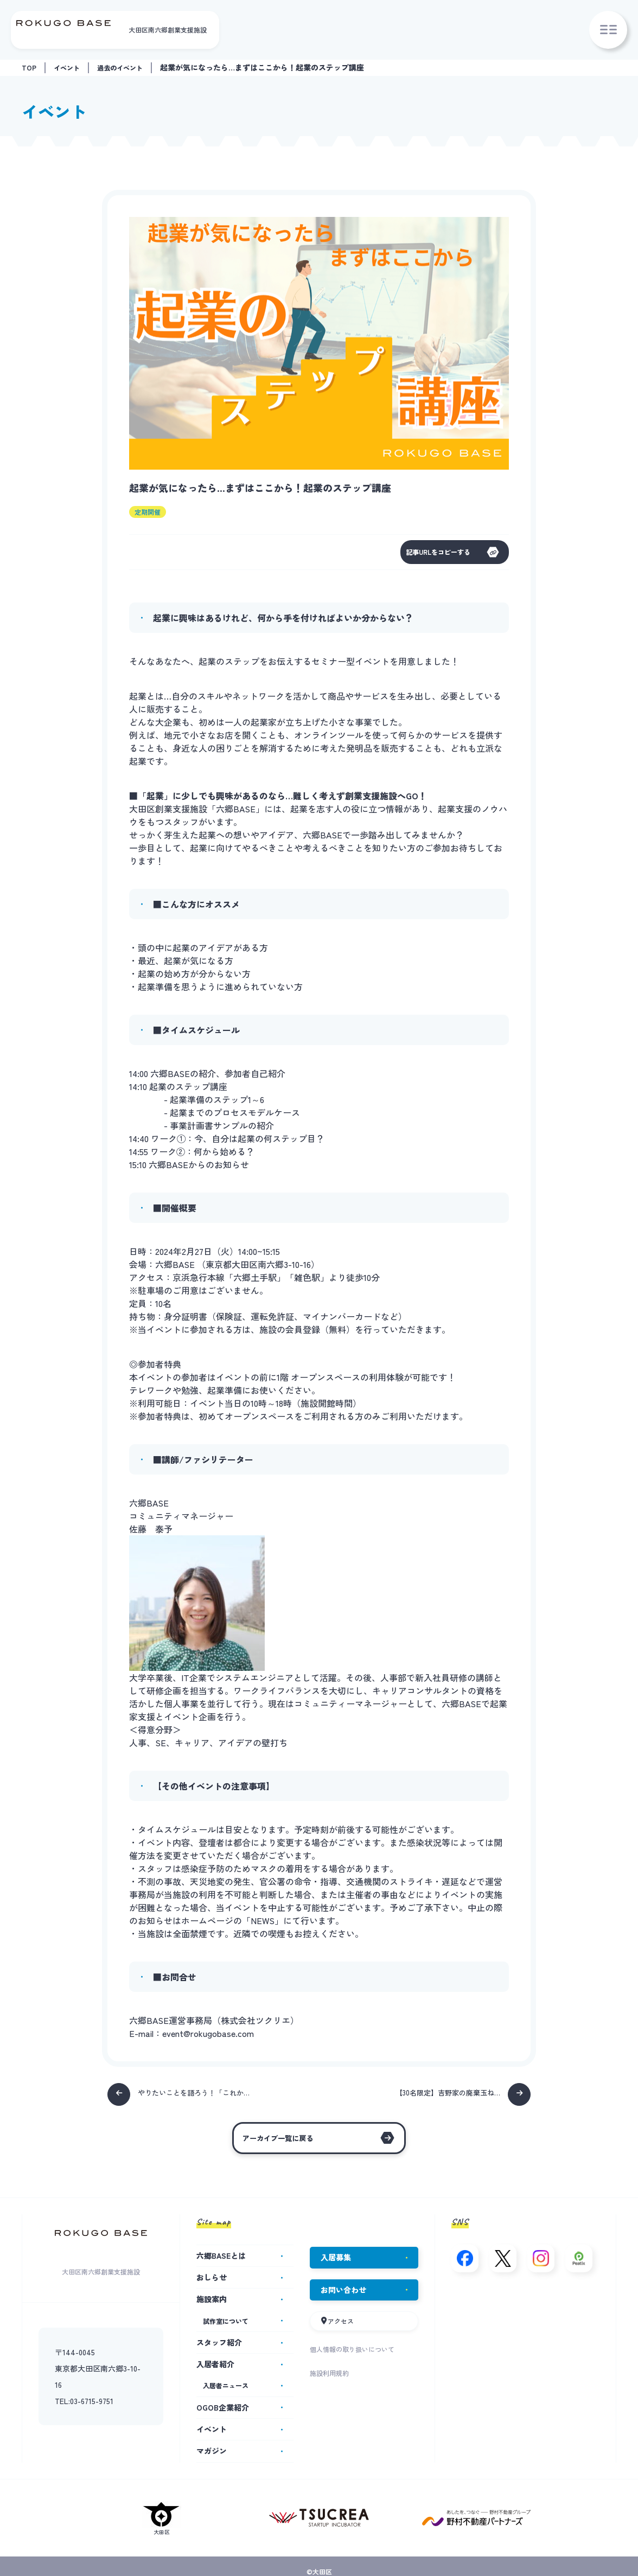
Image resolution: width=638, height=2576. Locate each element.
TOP (30, 67)
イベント (70, 67)
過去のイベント (129, 67)
